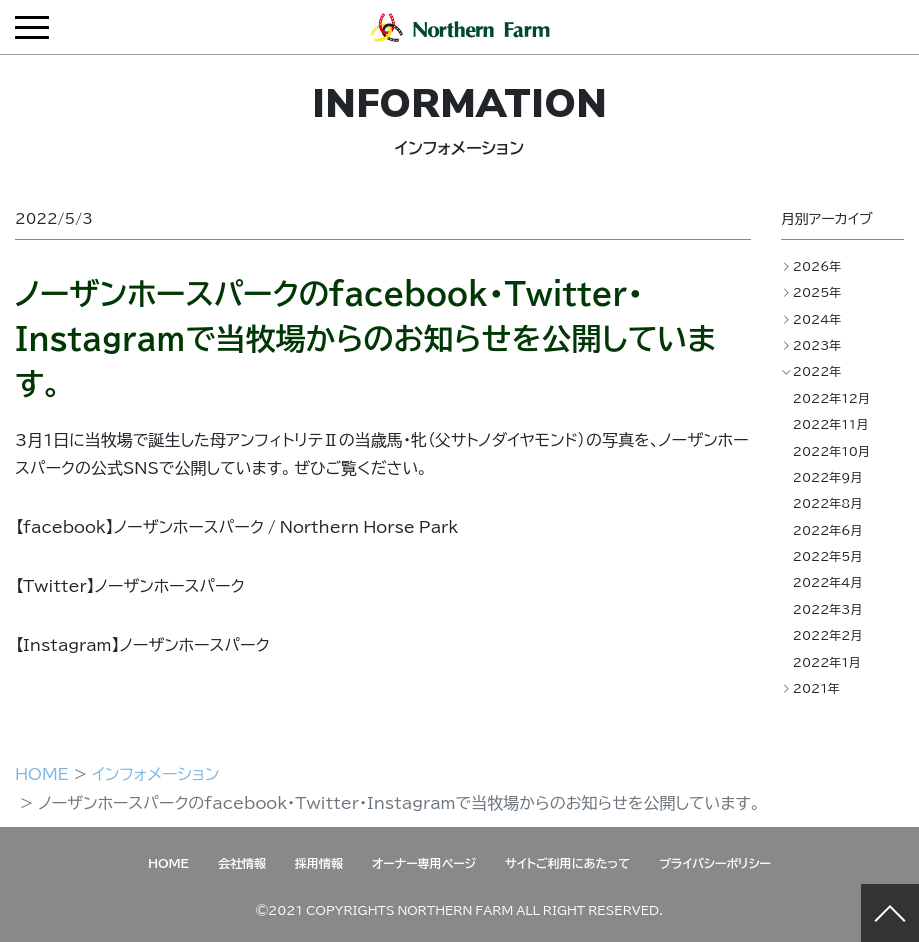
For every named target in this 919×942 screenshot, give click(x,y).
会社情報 (242, 863)
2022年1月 (827, 662)
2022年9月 (828, 477)
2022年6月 (828, 530)
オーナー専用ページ (424, 863)
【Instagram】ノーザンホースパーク (142, 644)
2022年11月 (831, 424)
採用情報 (319, 863)
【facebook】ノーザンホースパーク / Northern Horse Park (236, 526)
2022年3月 (828, 609)
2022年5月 (828, 556)
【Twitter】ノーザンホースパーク (130, 585)
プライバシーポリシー (715, 863)
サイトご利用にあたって (567, 863)
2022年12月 (831, 398)
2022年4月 (828, 582)
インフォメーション (155, 773)
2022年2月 (828, 635)
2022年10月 (831, 451)
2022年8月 (828, 503)
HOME (42, 773)
